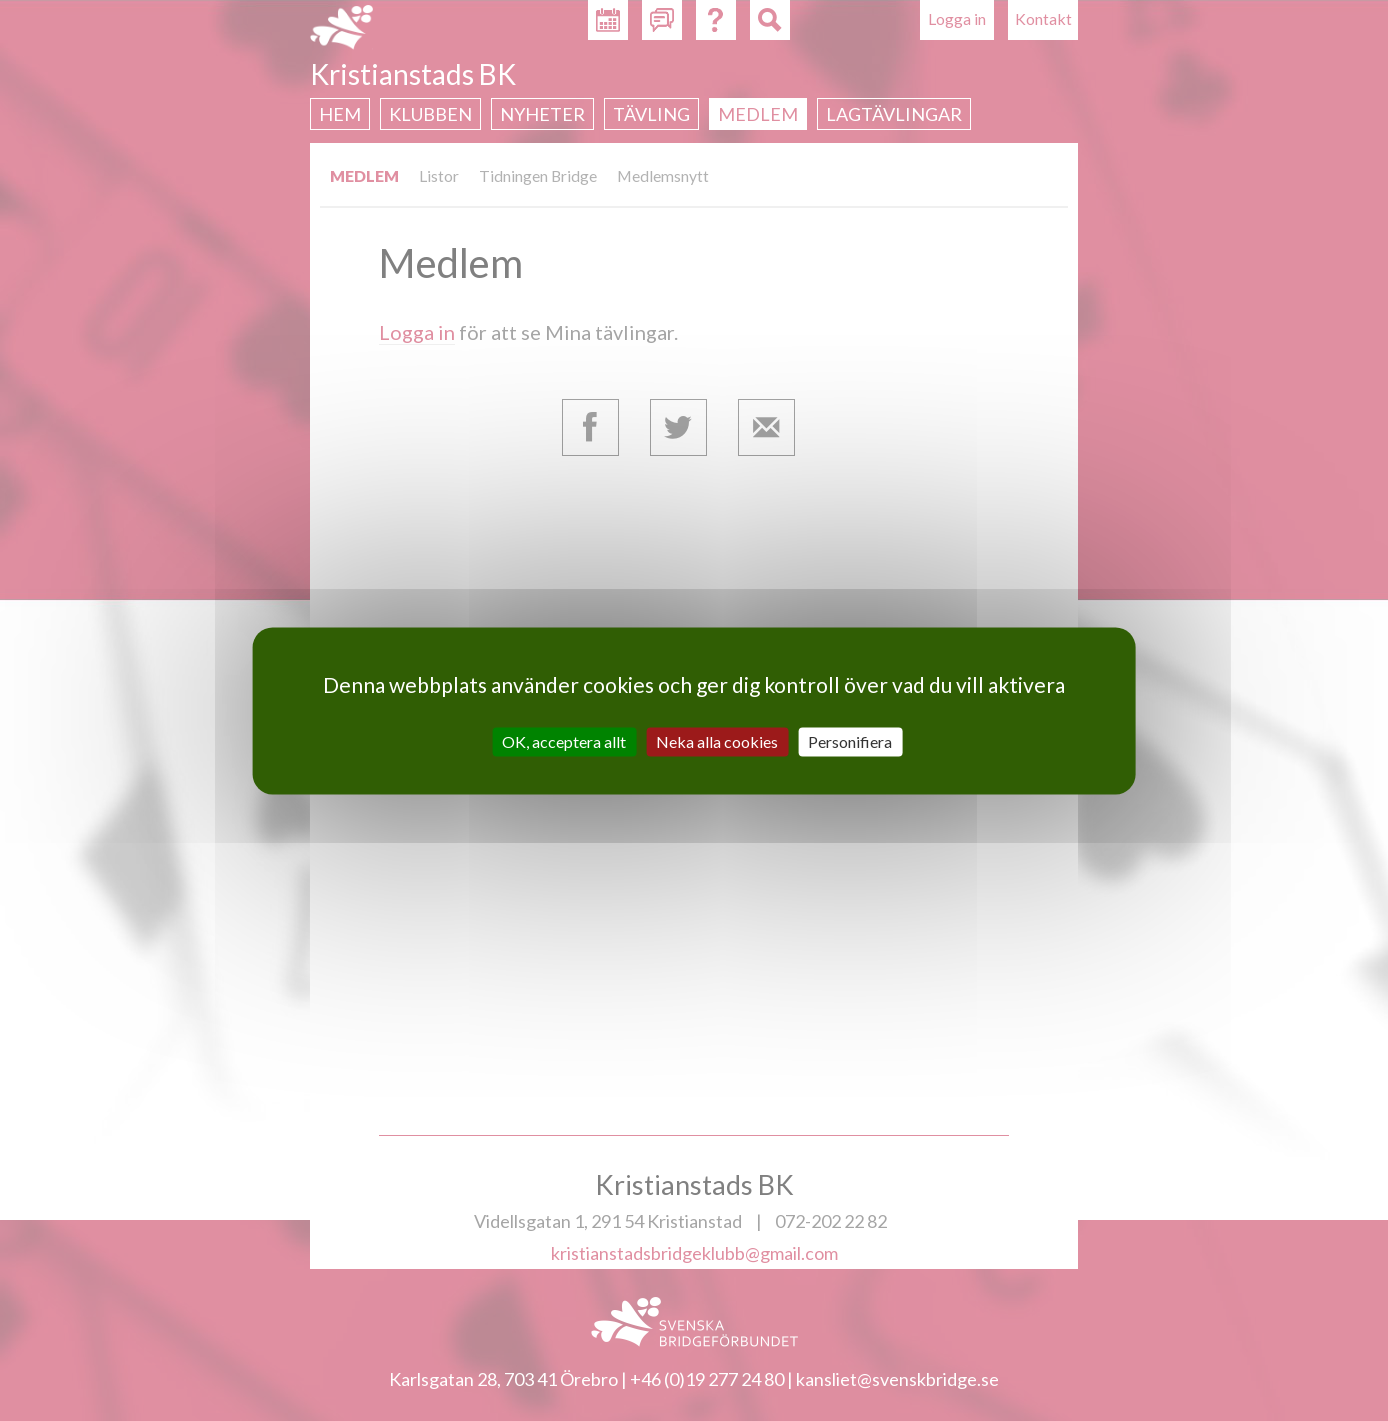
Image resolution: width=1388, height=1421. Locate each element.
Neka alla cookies (717, 741)
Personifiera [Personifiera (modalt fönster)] (850, 741)
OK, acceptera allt (564, 741)
